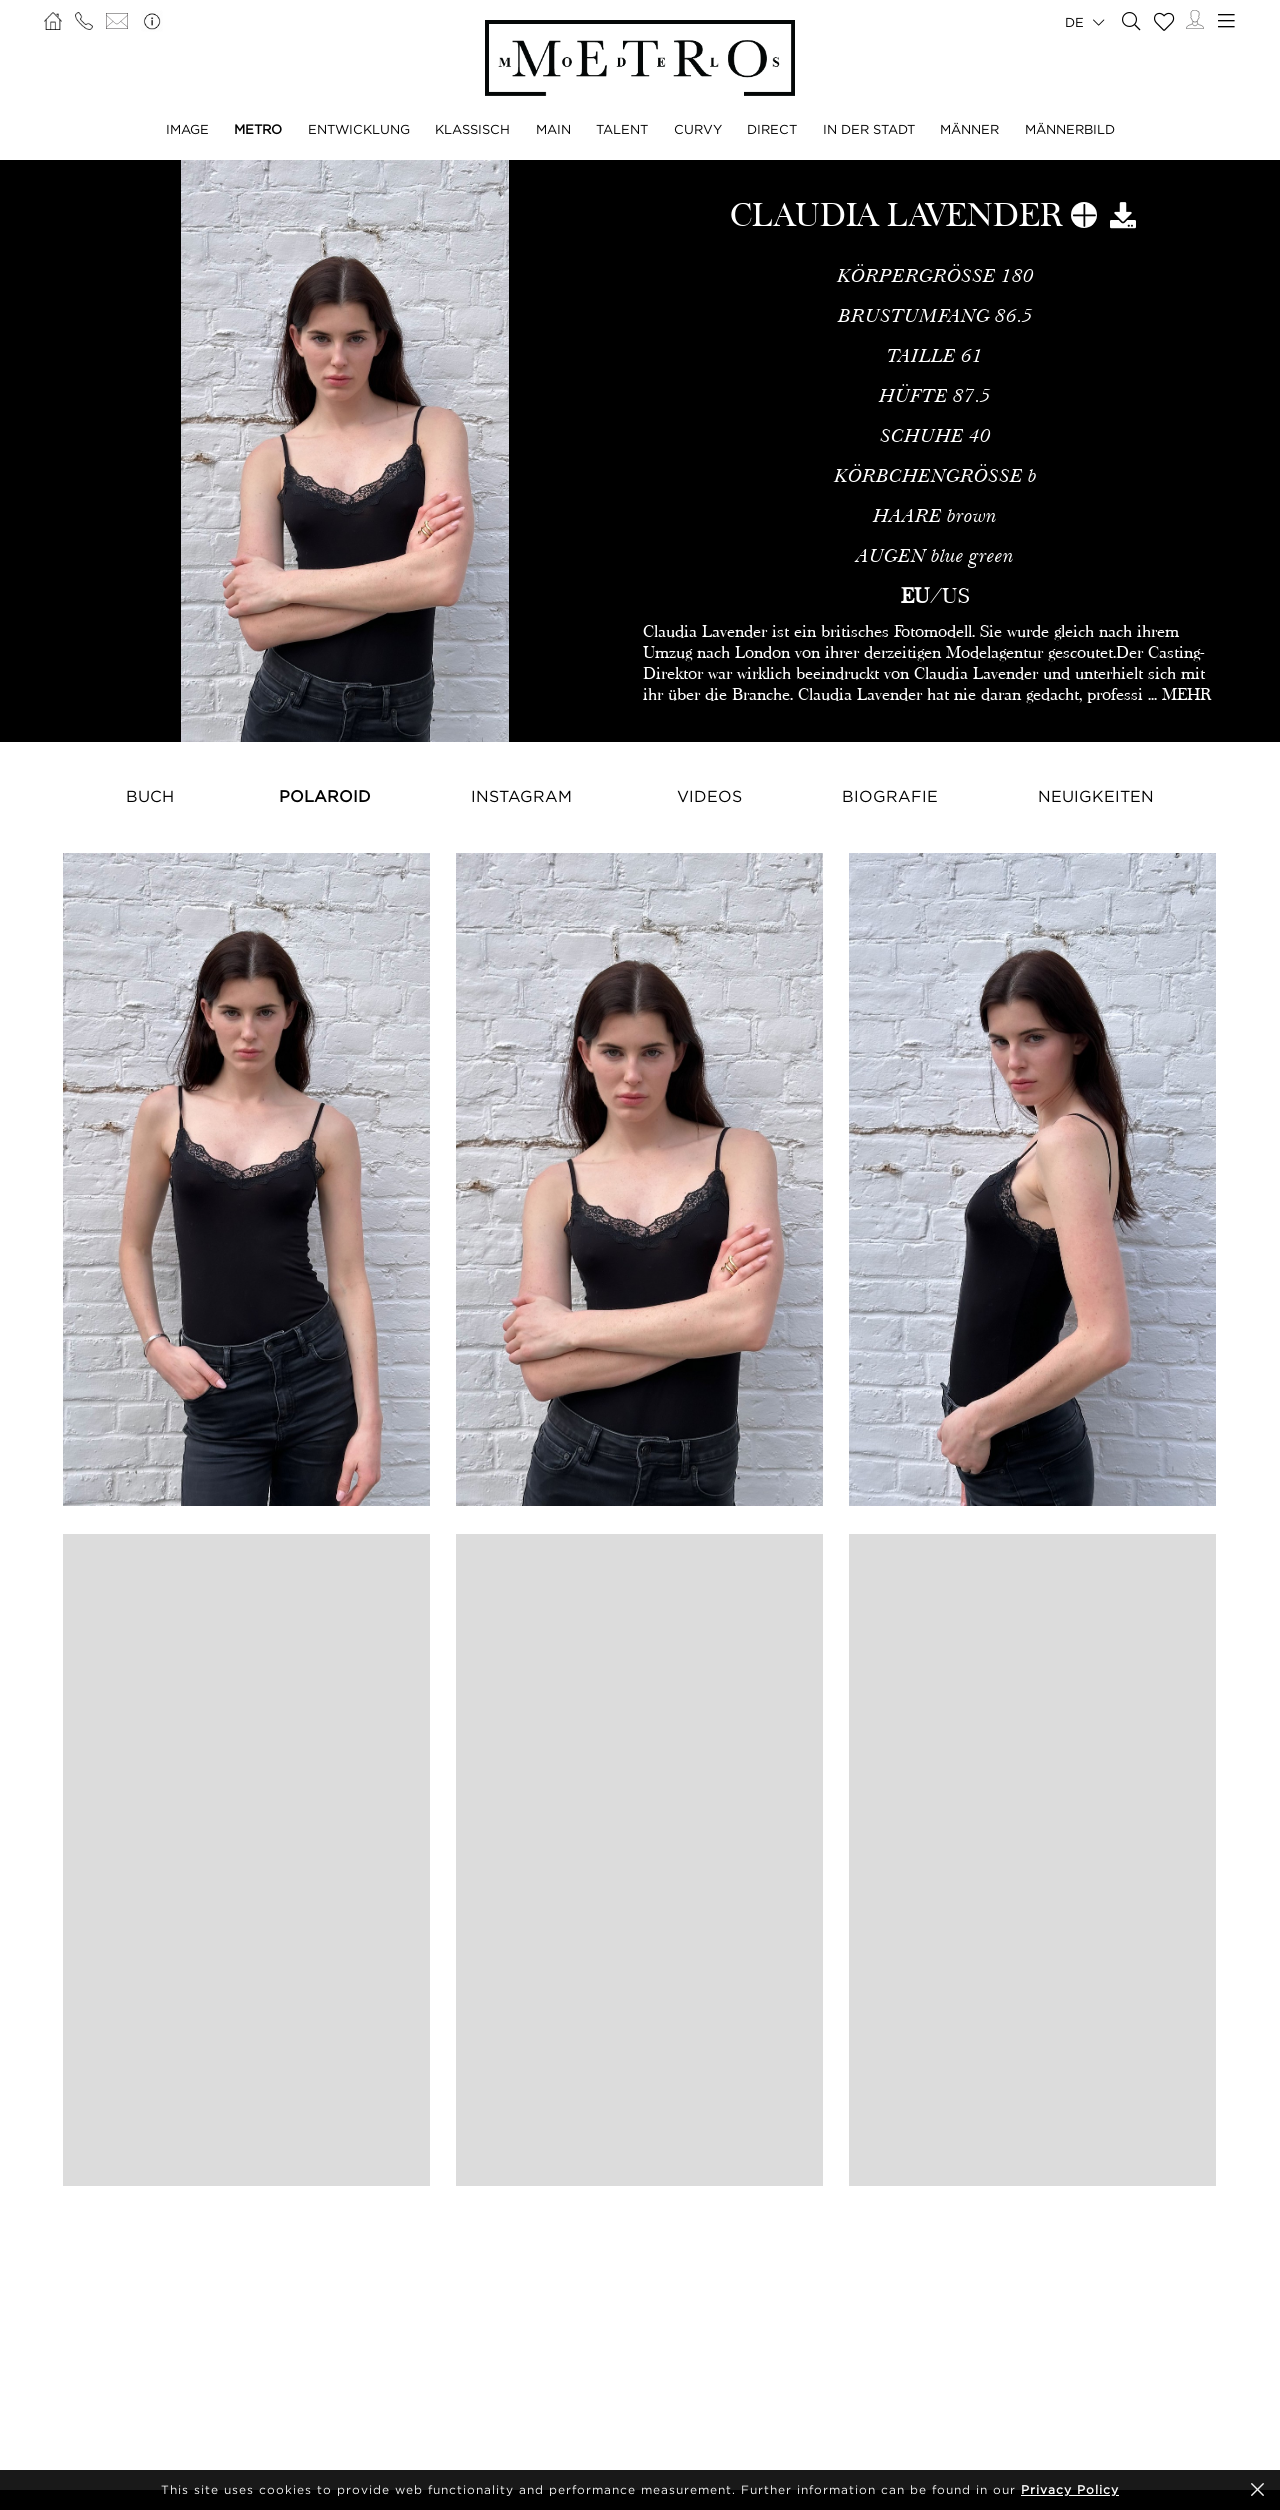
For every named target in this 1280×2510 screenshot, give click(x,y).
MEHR (1186, 694)
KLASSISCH (472, 129)
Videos (709, 796)
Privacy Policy (1070, 2489)
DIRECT (772, 129)
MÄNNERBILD (1070, 129)
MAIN (553, 129)
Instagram (521, 796)
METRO (258, 129)
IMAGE (187, 129)
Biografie (890, 796)
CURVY (698, 129)
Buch (150, 796)
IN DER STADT (869, 129)
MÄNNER (969, 129)
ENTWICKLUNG (359, 129)
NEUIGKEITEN (1096, 796)
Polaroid (325, 796)
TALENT (622, 129)
